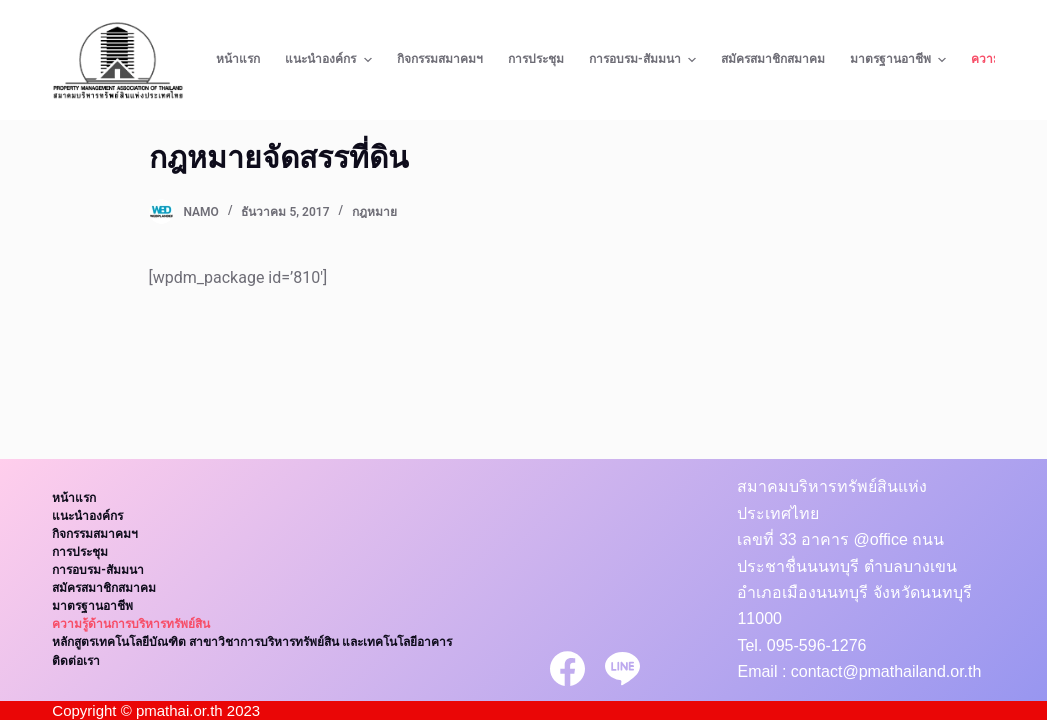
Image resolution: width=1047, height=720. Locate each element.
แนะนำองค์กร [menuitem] (330, 60)
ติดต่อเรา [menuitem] (76, 661)
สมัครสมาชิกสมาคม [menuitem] (773, 59)
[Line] (622, 668)
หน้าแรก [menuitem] (238, 59)
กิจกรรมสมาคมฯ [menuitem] (440, 59)
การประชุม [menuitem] (536, 59)
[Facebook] (567, 668)
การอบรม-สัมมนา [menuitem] (645, 60)
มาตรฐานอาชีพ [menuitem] (900, 60)
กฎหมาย (374, 212)
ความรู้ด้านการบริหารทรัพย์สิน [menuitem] (131, 624)
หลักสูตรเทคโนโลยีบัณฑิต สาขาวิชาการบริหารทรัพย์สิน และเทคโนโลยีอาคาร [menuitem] (252, 642)
